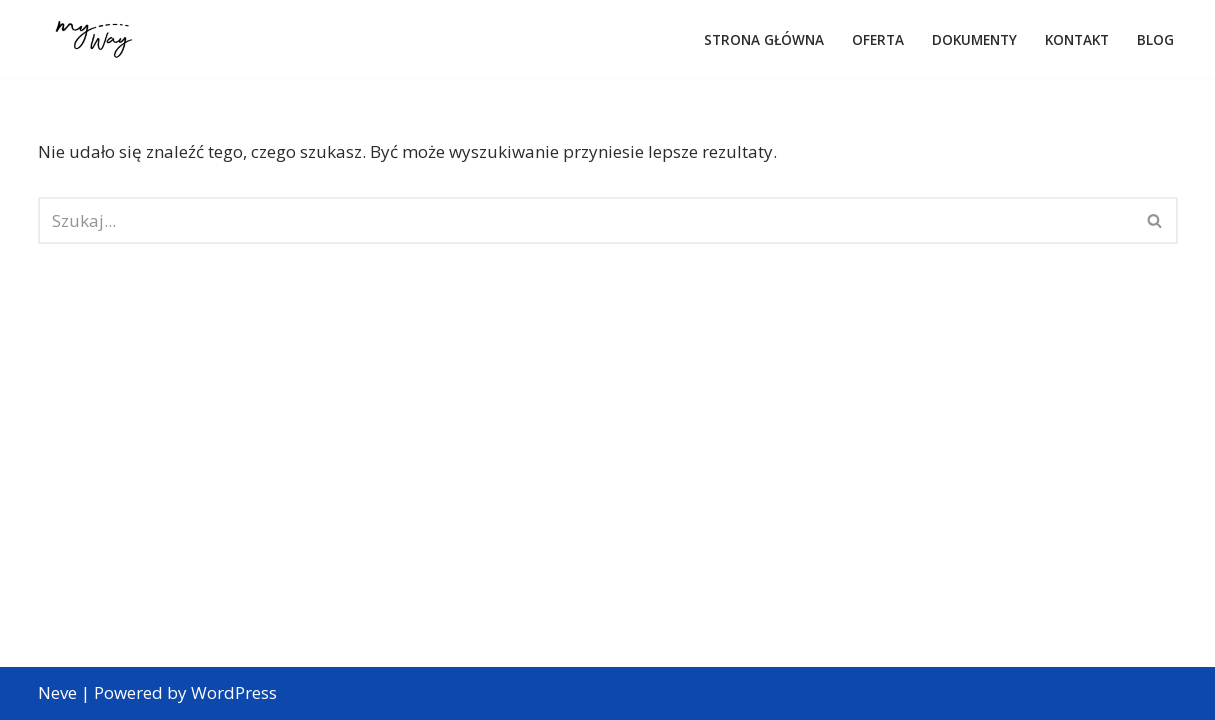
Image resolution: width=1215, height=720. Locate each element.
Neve (57, 692)
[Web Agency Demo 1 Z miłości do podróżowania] (94, 39)
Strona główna (764, 39)
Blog (1155, 39)
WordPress (234, 692)
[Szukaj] (585, 220)
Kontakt (1077, 39)
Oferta (878, 39)
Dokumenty (974, 39)
